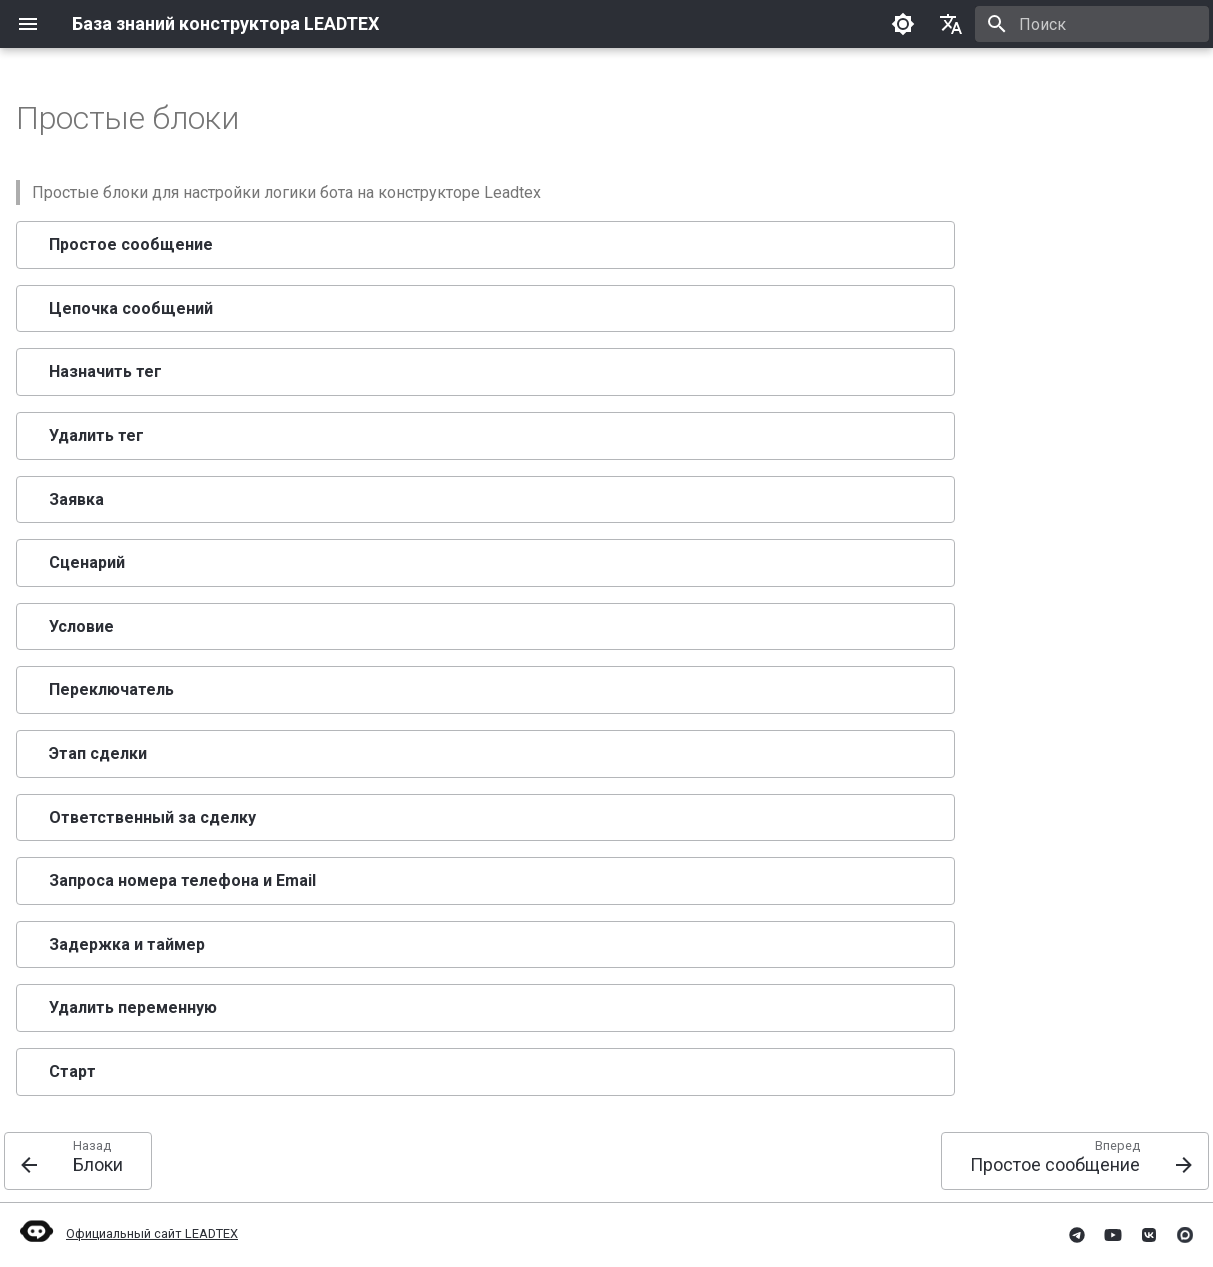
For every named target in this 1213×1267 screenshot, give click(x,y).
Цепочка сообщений (131, 308)
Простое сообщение (131, 244)
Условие (81, 626)
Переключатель (111, 689)
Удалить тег (96, 435)
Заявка (76, 499)
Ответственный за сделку (152, 817)
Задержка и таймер (127, 944)
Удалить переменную (133, 1007)
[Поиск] (1092, 24)
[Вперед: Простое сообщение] (1075, 1161)
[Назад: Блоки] (78, 1161)
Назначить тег (105, 371)
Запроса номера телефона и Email (182, 880)
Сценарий (87, 562)
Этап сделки (98, 753)
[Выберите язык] (951, 24)
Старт (72, 1071)
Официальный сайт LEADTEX (127, 1233)
